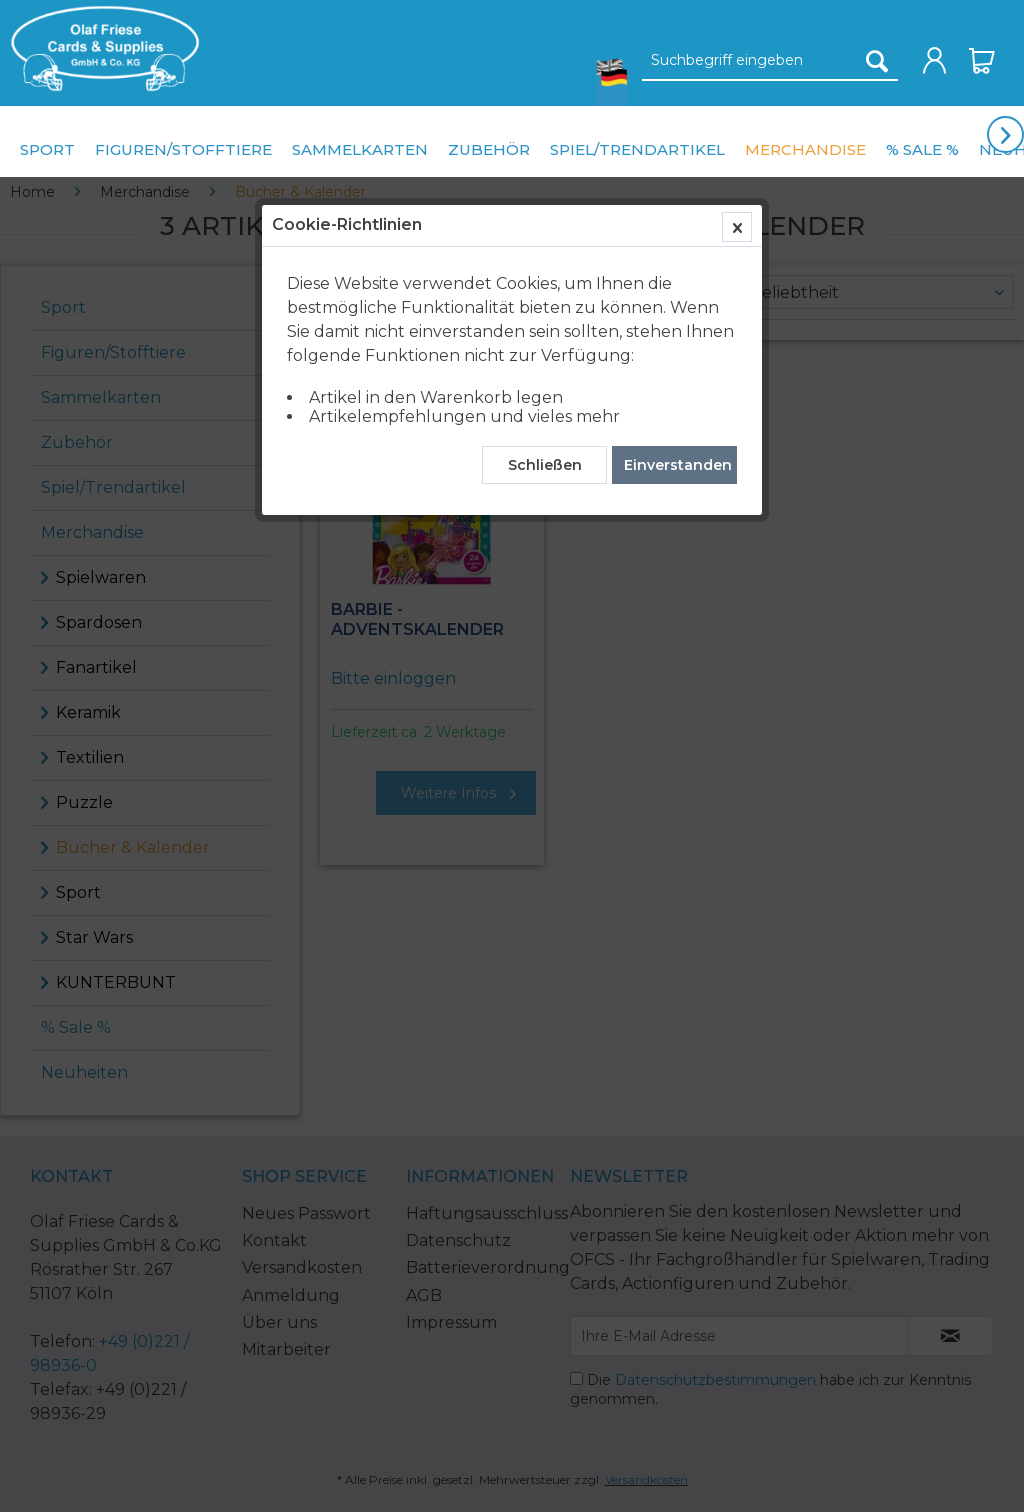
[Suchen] (877, 61)
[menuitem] (100, 48)
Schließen (545, 465)
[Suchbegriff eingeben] (770, 61)
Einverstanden (678, 465)
